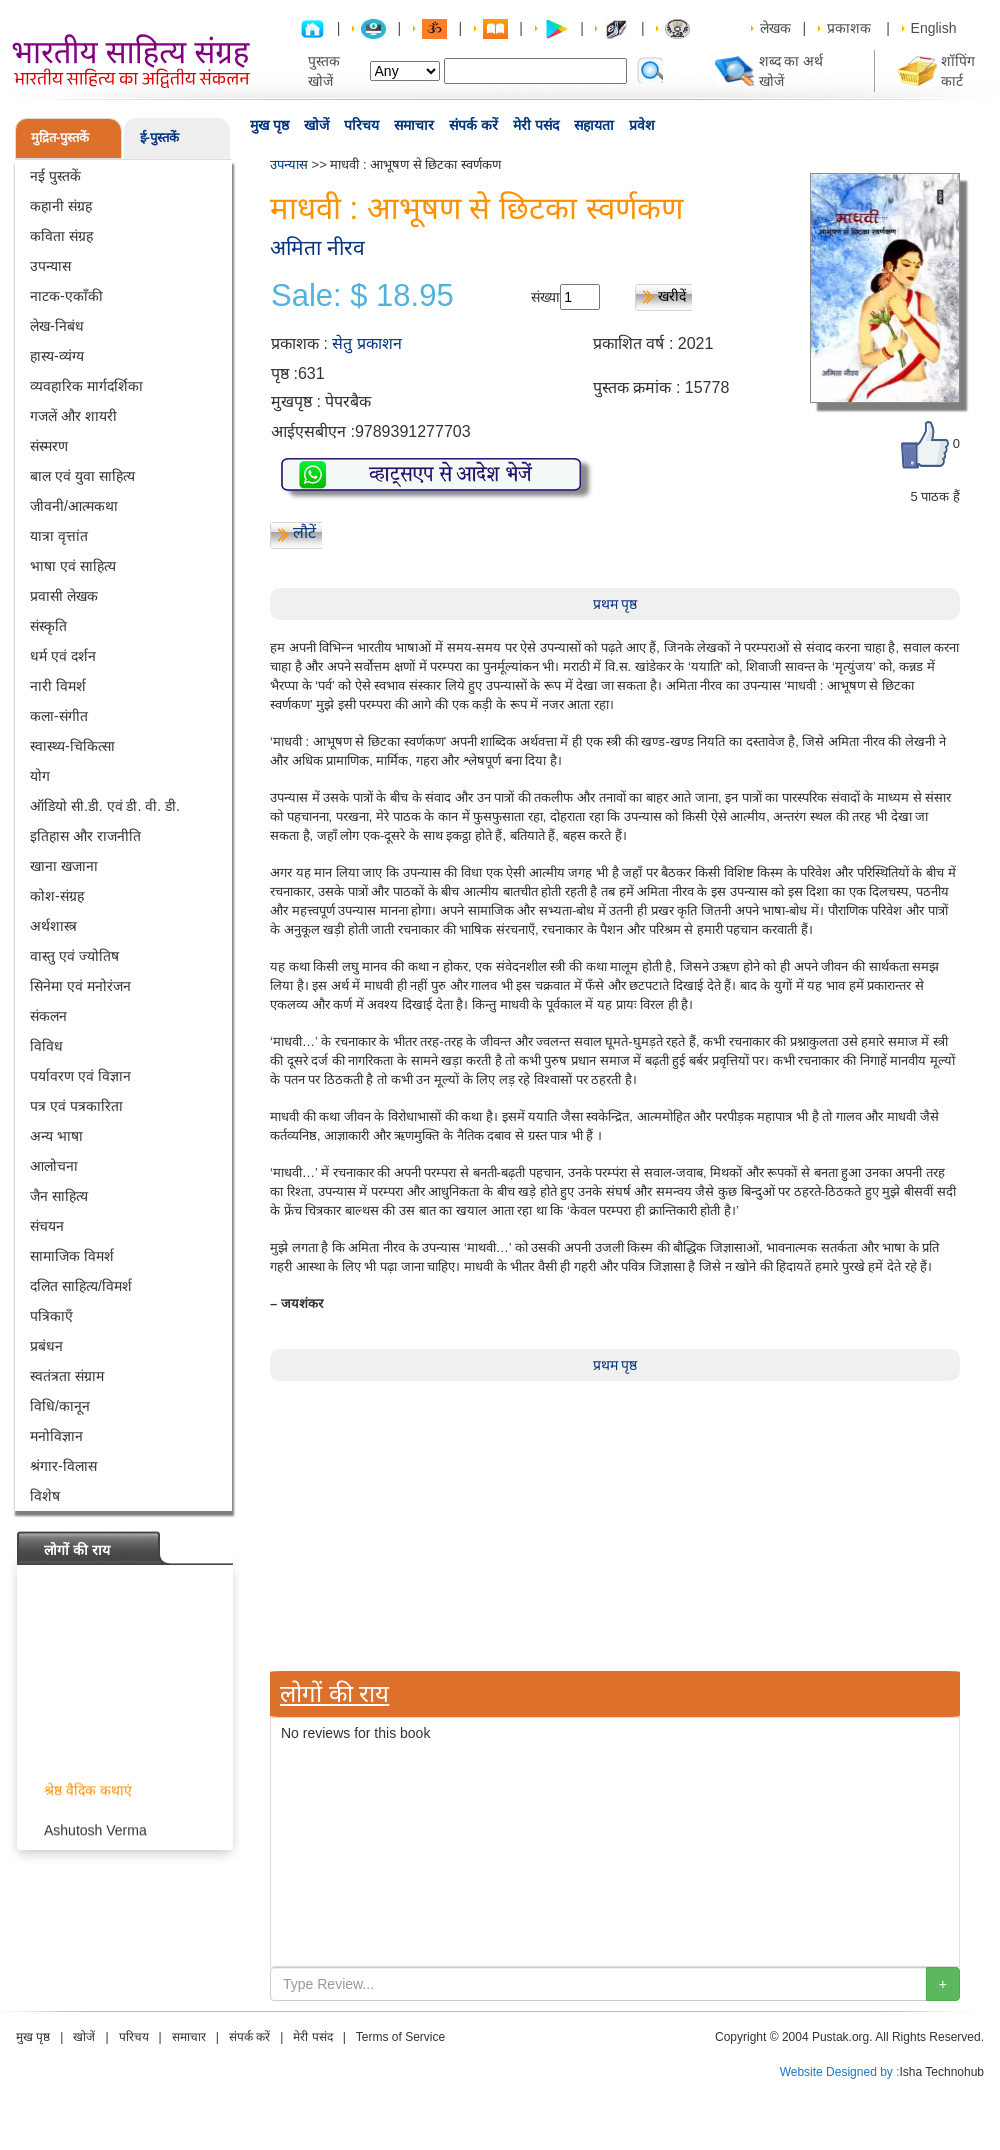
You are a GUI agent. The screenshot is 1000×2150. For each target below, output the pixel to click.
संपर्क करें (473, 125)
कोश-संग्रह (57, 896)
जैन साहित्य (59, 1196)
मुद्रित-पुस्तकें (60, 137)
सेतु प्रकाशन (366, 343)
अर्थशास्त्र (53, 926)
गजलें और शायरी (73, 416)
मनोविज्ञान (56, 1436)
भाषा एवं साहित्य (73, 566)
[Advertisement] (345, 2005)
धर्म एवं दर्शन (63, 656)
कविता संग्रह (61, 236)
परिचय (361, 125)
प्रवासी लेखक (64, 596)
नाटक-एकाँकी (66, 296)
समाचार (414, 125)
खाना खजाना (64, 866)
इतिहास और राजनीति (85, 836)
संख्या (545, 297)
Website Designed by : (840, 2072)
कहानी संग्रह (61, 206)
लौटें (304, 532)
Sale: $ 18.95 (362, 296)
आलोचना (54, 1166)
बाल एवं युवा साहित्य (82, 476)
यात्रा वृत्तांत (59, 536)
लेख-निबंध (57, 326)
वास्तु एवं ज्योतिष (74, 956)
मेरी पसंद (536, 125)
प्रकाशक (849, 28)
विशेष (45, 1496)
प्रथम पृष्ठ (615, 604)
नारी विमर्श (58, 686)
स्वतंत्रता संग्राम (67, 1376)
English (934, 28)
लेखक (775, 28)
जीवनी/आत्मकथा (74, 506)
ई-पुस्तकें (159, 137)
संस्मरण (49, 446)
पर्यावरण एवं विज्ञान (80, 1076)
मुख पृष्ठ (269, 125)
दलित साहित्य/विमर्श (81, 1286)
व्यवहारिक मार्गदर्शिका (86, 386)
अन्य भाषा (56, 1136)
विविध (46, 1046)
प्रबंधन (46, 1346)
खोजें (316, 125)
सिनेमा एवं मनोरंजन (80, 986)
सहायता (594, 125)
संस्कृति (48, 626)
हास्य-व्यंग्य (57, 356)
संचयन (47, 1226)
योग (40, 776)
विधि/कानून (60, 1406)
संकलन (48, 1016)
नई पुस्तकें (55, 176)
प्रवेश (642, 125)
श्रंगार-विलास (63, 1466)
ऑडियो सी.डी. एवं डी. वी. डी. (105, 806)
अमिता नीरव (317, 247)
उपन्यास (50, 266)
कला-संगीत (59, 716)
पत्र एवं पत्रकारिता (76, 1106)
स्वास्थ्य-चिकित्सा (72, 746)
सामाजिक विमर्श (72, 1256)
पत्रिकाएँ (51, 1316)
